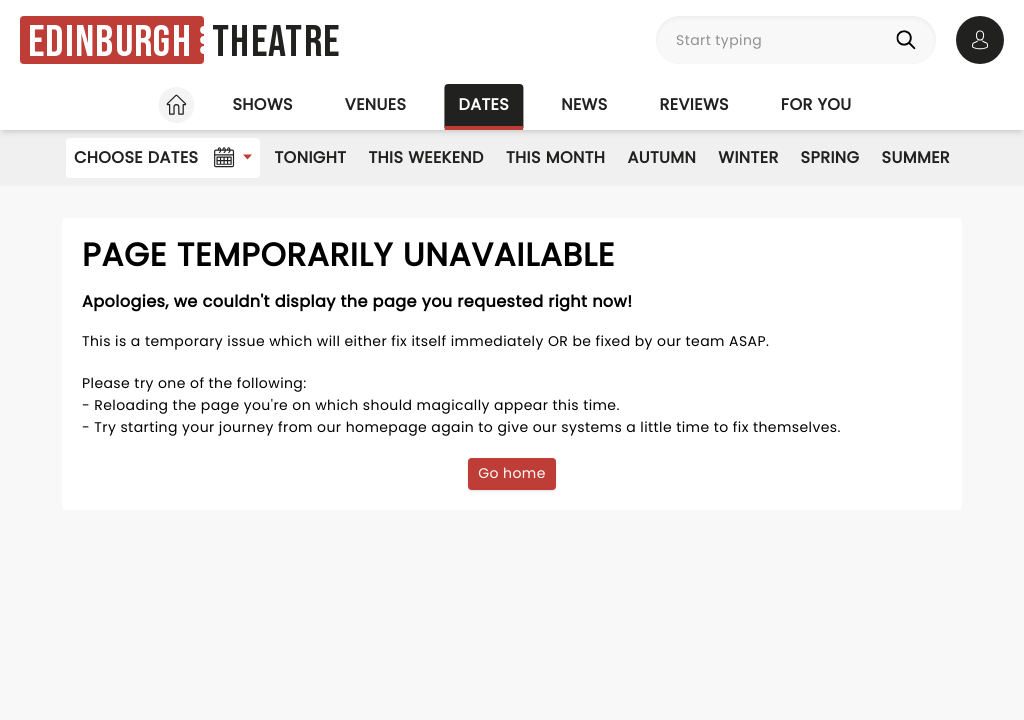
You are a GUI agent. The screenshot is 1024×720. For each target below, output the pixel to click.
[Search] (910, 40)
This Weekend (425, 157)
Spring (830, 157)
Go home (512, 473)
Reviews (694, 104)
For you (816, 104)
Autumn (661, 157)
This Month (555, 157)
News (584, 104)
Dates (483, 104)
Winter (748, 157)
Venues (376, 104)
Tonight (310, 157)
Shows (262, 104)
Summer (916, 157)
